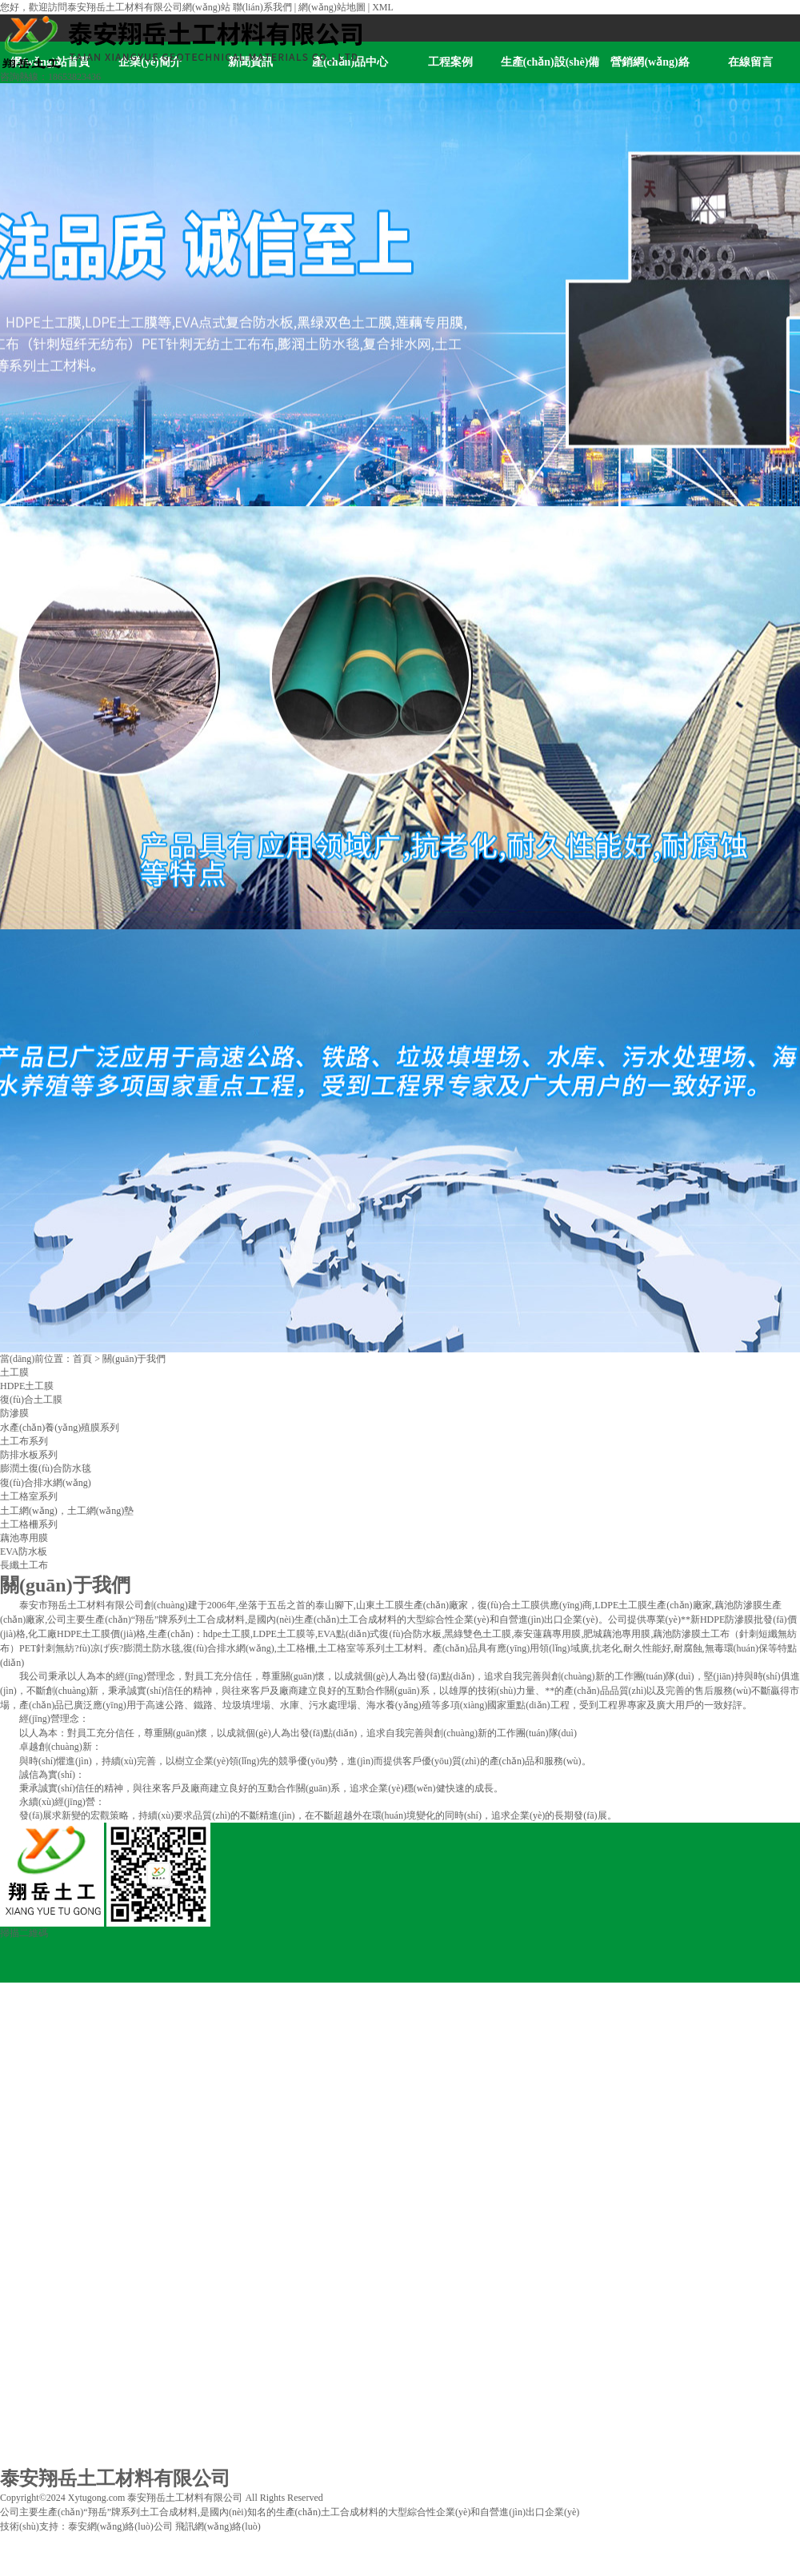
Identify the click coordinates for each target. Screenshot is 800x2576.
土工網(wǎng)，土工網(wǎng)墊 (67, 1510)
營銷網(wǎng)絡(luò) (649, 69)
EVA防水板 (23, 1551)
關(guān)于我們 (134, 1358)
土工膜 (14, 1372)
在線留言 (750, 62)
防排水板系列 (29, 1454)
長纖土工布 (24, 1565)
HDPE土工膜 (27, 1386)
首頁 (82, 1358)
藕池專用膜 (24, 1538)
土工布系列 (24, 1441)
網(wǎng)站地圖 (332, 7)
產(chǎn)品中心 (32, 2162)
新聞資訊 (19, 2104)
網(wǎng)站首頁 (33, 1987)
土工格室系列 (29, 1496)
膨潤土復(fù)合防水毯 (45, 1468)
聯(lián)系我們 (262, 7)
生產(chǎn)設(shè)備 (550, 62)
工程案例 (450, 62)
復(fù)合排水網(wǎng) (45, 1482)
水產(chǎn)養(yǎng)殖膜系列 (59, 1427)
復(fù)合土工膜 (31, 1399)
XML (383, 7)
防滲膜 (14, 1413)
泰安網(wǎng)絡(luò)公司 (120, 2526)
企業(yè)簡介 (27, 2045)
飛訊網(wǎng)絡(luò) (218, 2526)
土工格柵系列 (29, 1524)
